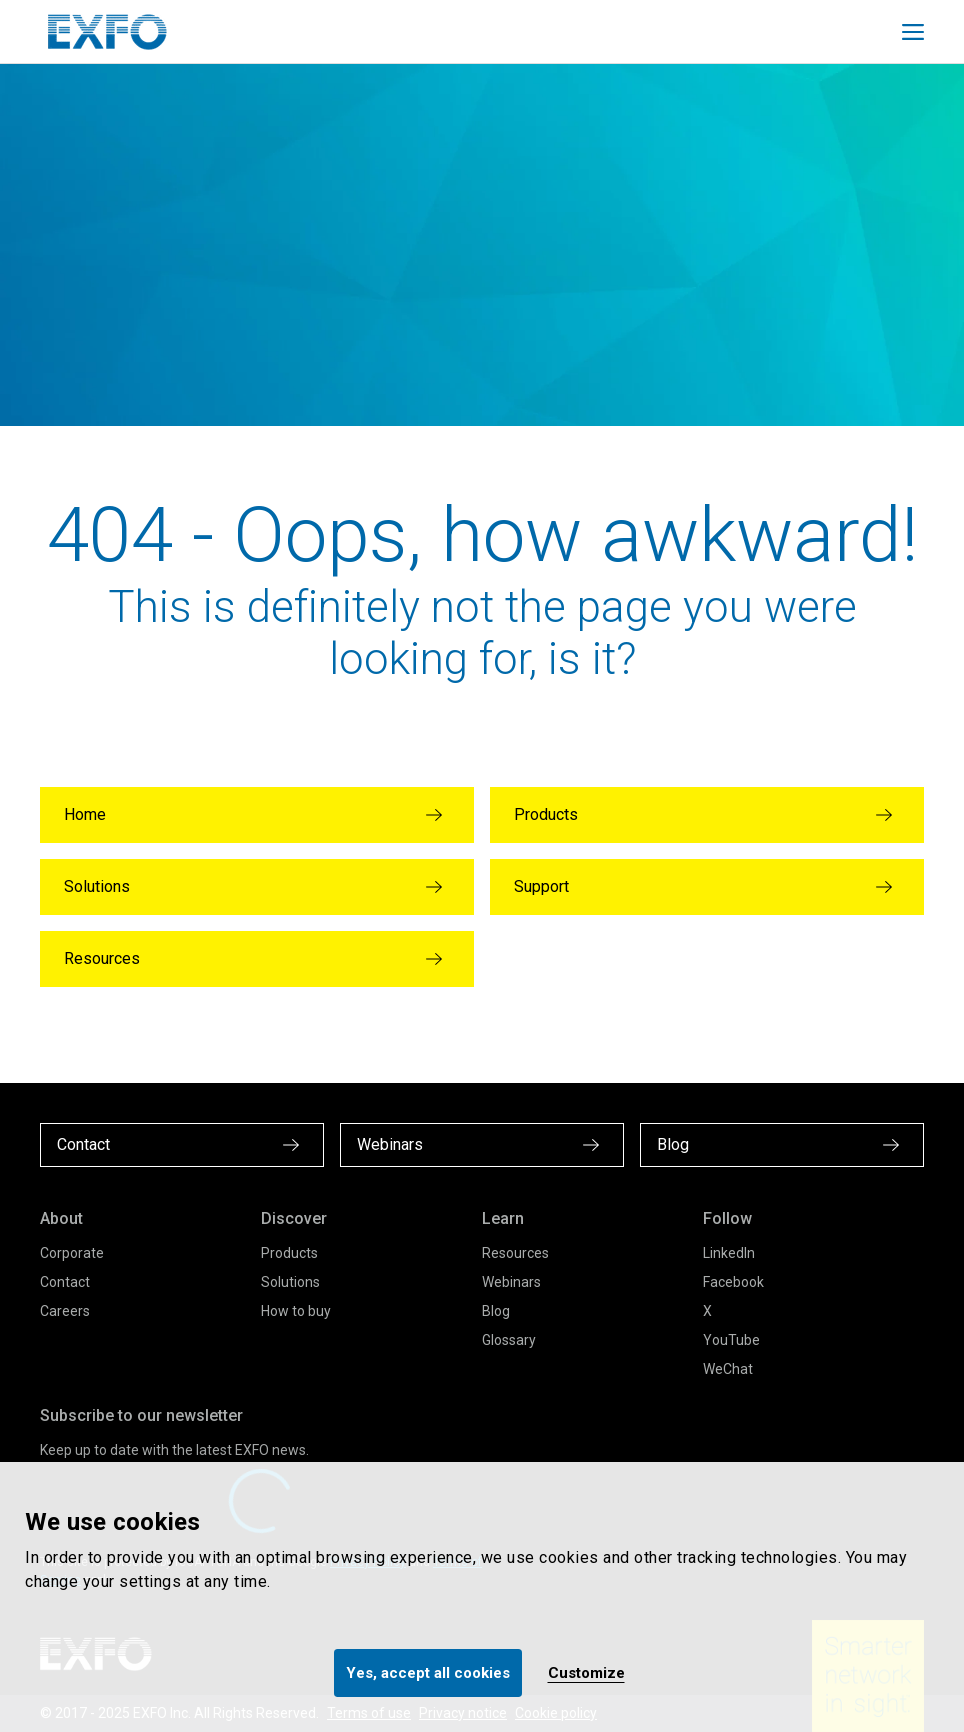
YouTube (731, 1340)
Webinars (511, 1282)
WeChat (728, 1369)
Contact (65, 1282)
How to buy (296, 1311)
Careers (65, 1311)
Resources (515, 1253)
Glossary (509, 1340)
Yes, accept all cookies (428, 1673)
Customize (586, 1673)
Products (289, 1253)
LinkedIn (729, 1253)
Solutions (290, 1282)
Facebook (733, 1282)
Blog (496, 1311)
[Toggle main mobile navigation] (913, 32)
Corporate (72, 1253)
